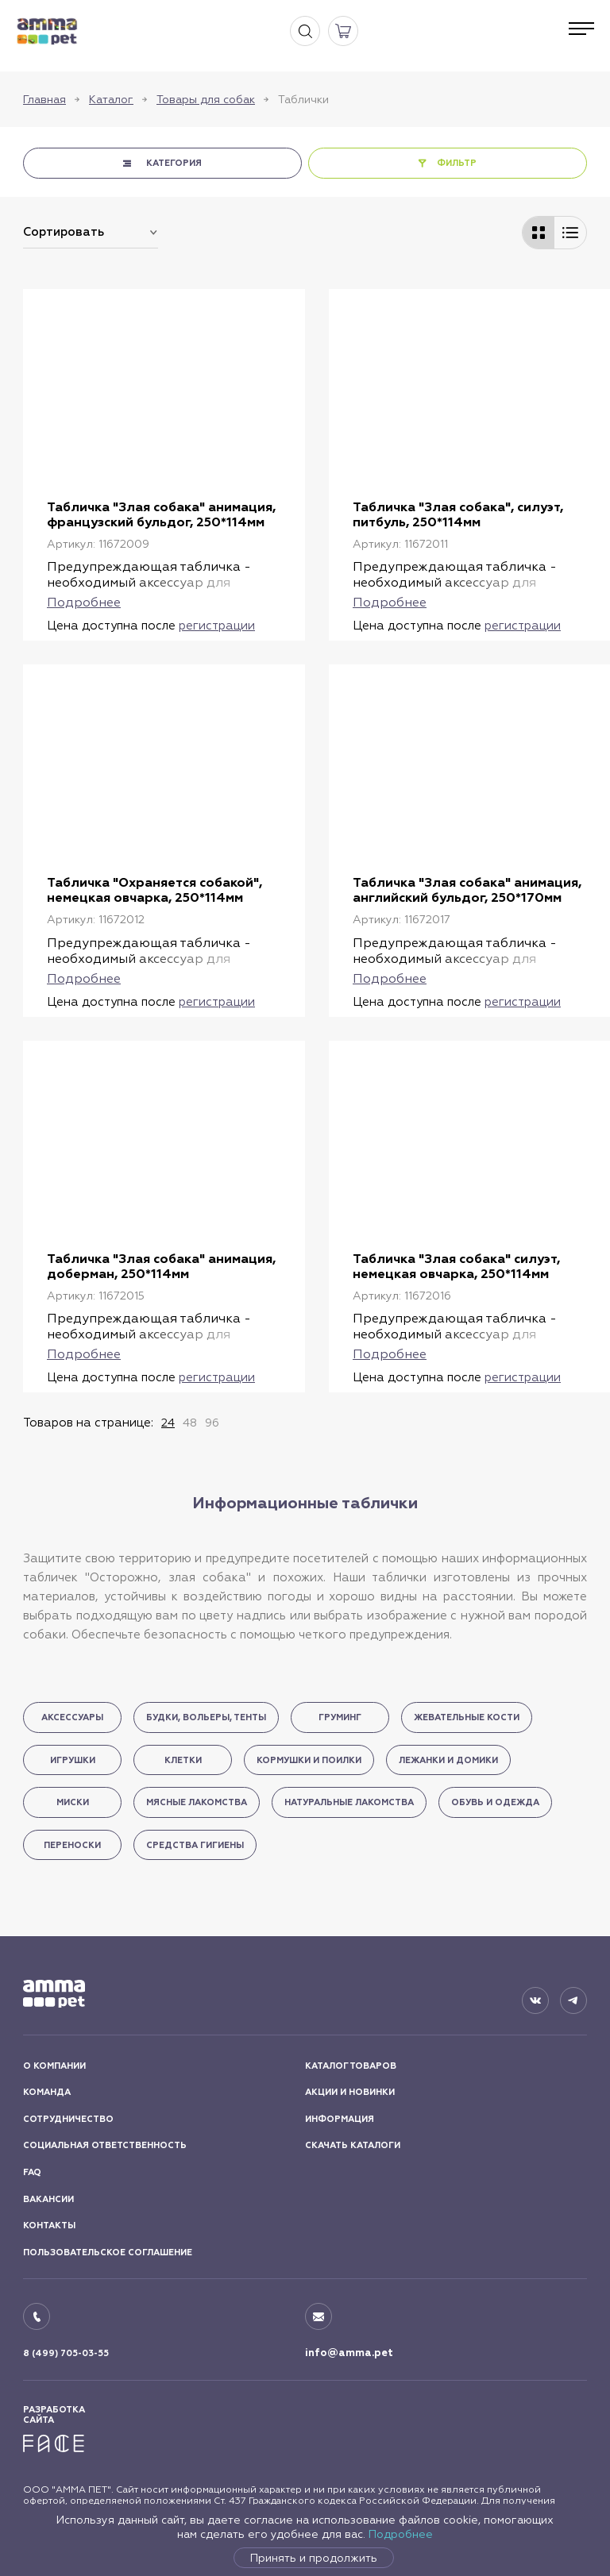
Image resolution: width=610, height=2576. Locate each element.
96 (212, 1422)
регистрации (217, 625)
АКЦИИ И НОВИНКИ (350, 2092)
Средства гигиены (195, 1845)
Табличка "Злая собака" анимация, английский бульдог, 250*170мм (467, 890)
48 (190, 1422)
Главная (44, 99)
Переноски (72, 1845)
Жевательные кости (466, 1717)
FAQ (32, 2172)
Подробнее (401, 2534)
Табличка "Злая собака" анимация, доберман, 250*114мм (161, 1266)
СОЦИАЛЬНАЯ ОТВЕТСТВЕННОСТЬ (105, 2145)
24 (168, 1422)
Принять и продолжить (313, 2557)
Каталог (111, 99)
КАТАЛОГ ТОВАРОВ (350, 2066)
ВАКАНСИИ (48, 2199)
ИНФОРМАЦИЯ (339, 2119)
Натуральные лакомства (349, 1802)
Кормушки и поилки (309, 1760)
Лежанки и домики (448, 1760)
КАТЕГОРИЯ (174, 163)
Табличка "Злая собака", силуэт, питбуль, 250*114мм (458, 514)
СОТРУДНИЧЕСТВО (68, 2119)
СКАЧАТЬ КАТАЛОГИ (352, 2145)
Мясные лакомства (196, 1802)
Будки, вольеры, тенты (206, 1717)
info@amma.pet (349, 2353)
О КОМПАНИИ (54, 2066)
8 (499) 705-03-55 (66, 2353)
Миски (72, 1802)
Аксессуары (72, 1717)
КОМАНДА (47, 2092)
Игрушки (72, 1760)
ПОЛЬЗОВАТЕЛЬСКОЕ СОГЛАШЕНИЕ (107, 2252)
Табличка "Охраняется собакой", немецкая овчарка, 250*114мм (154, 890)
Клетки (183, 1760)
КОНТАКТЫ (49, 2225)
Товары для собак (205, 99)
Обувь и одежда (495, 1802)
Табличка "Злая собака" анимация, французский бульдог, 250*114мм (161, 514)
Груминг (340, 1717)
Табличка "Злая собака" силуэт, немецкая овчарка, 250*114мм (456, 1266)
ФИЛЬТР (457, 163)
